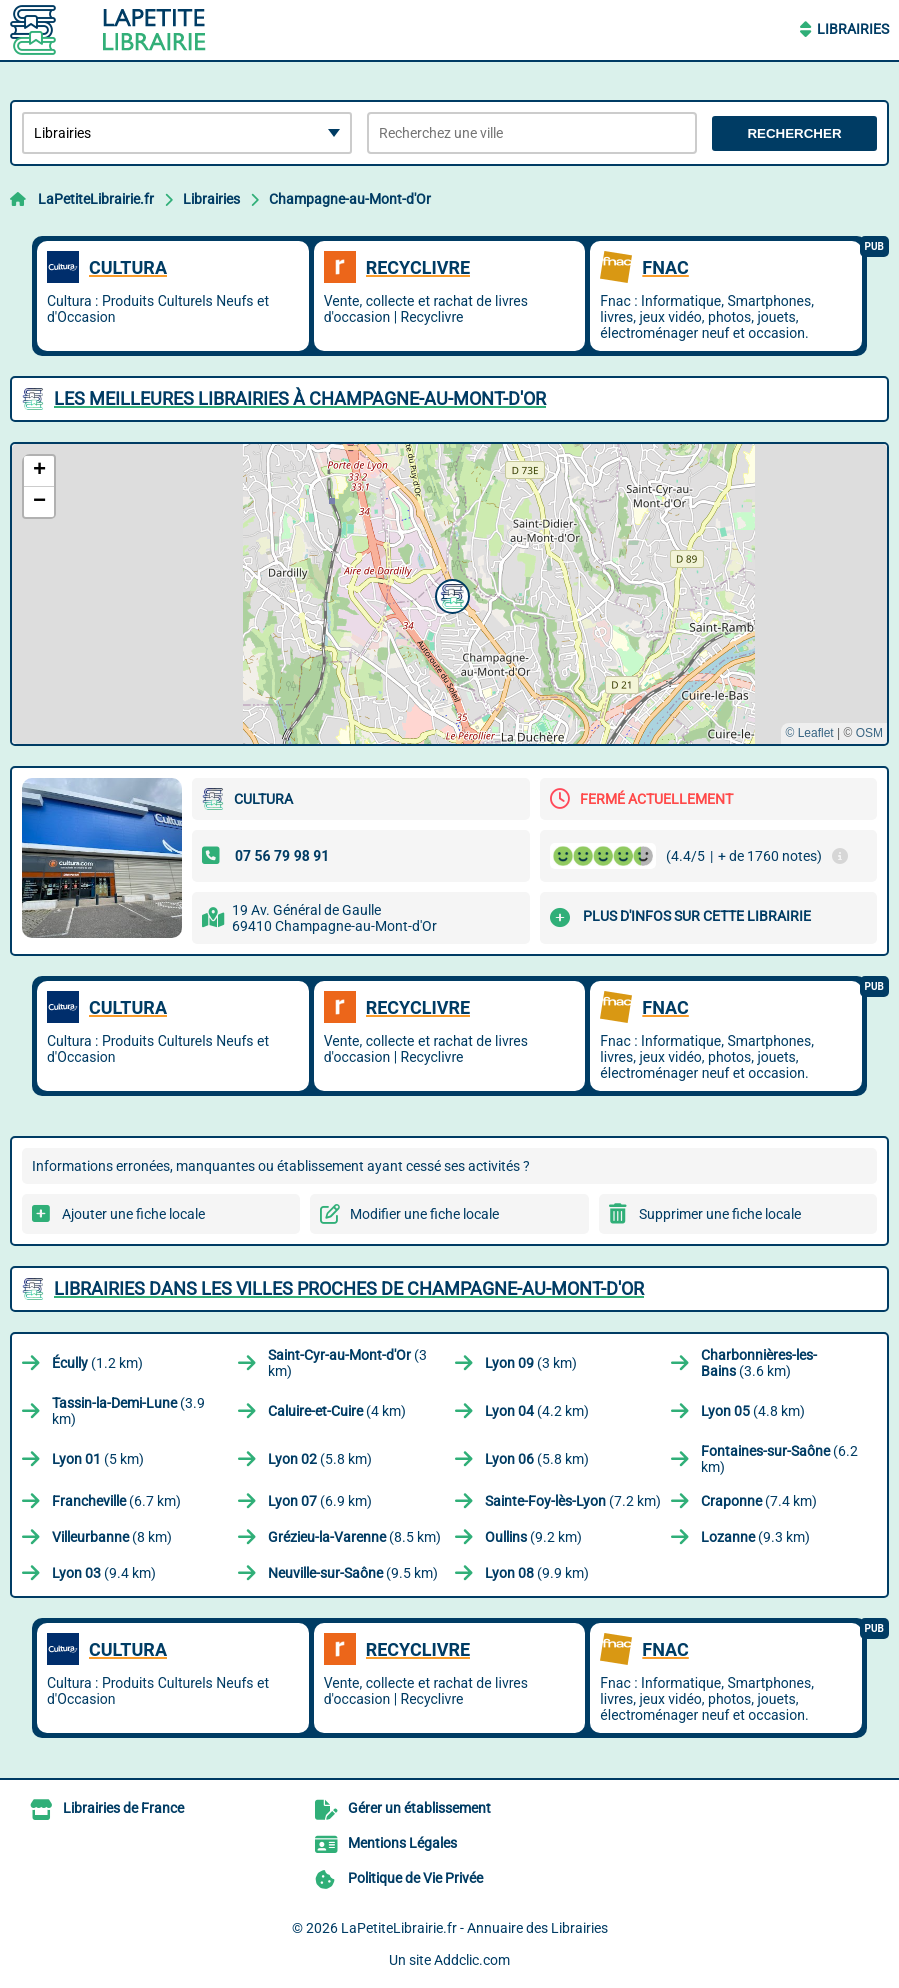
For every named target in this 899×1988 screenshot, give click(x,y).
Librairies (853, 29)
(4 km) (337, 1411)
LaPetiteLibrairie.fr (96, 199)
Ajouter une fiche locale (133, 1214)
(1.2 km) (97, 1363)
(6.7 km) (116, 1501)
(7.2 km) (573, 1501)
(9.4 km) (104, 1573)
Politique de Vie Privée (415, 1878)
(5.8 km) (320, 1459)
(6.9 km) (320, 1501)
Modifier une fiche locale (424, 1214)
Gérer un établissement (419, 1808)
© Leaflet (809, 733)
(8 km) (112, 1537)
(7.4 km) (759, 1501)
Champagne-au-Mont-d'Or (350, 199)
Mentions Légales (402, 1843)
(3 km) (347, 1363)
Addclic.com (472, 1960)
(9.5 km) (353, 1573)
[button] (450, 594)
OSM (869, 733)
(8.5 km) (354, 1537)
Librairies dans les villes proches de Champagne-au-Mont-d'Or (349, 1288)
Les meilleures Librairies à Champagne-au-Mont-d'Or (300, 398)
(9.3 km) (755, 1537)
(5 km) (98, 1459)
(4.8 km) (753, 1411)
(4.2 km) (537, 1411)
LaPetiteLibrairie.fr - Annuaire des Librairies (474, 1928)
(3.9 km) (128, 1411)
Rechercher (794, 133)
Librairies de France (123, 1808)
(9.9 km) (537, 1573)
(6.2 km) (779, 1459)
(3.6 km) (759, 1363)
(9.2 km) (533, 1537)
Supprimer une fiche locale (720, 1214)
